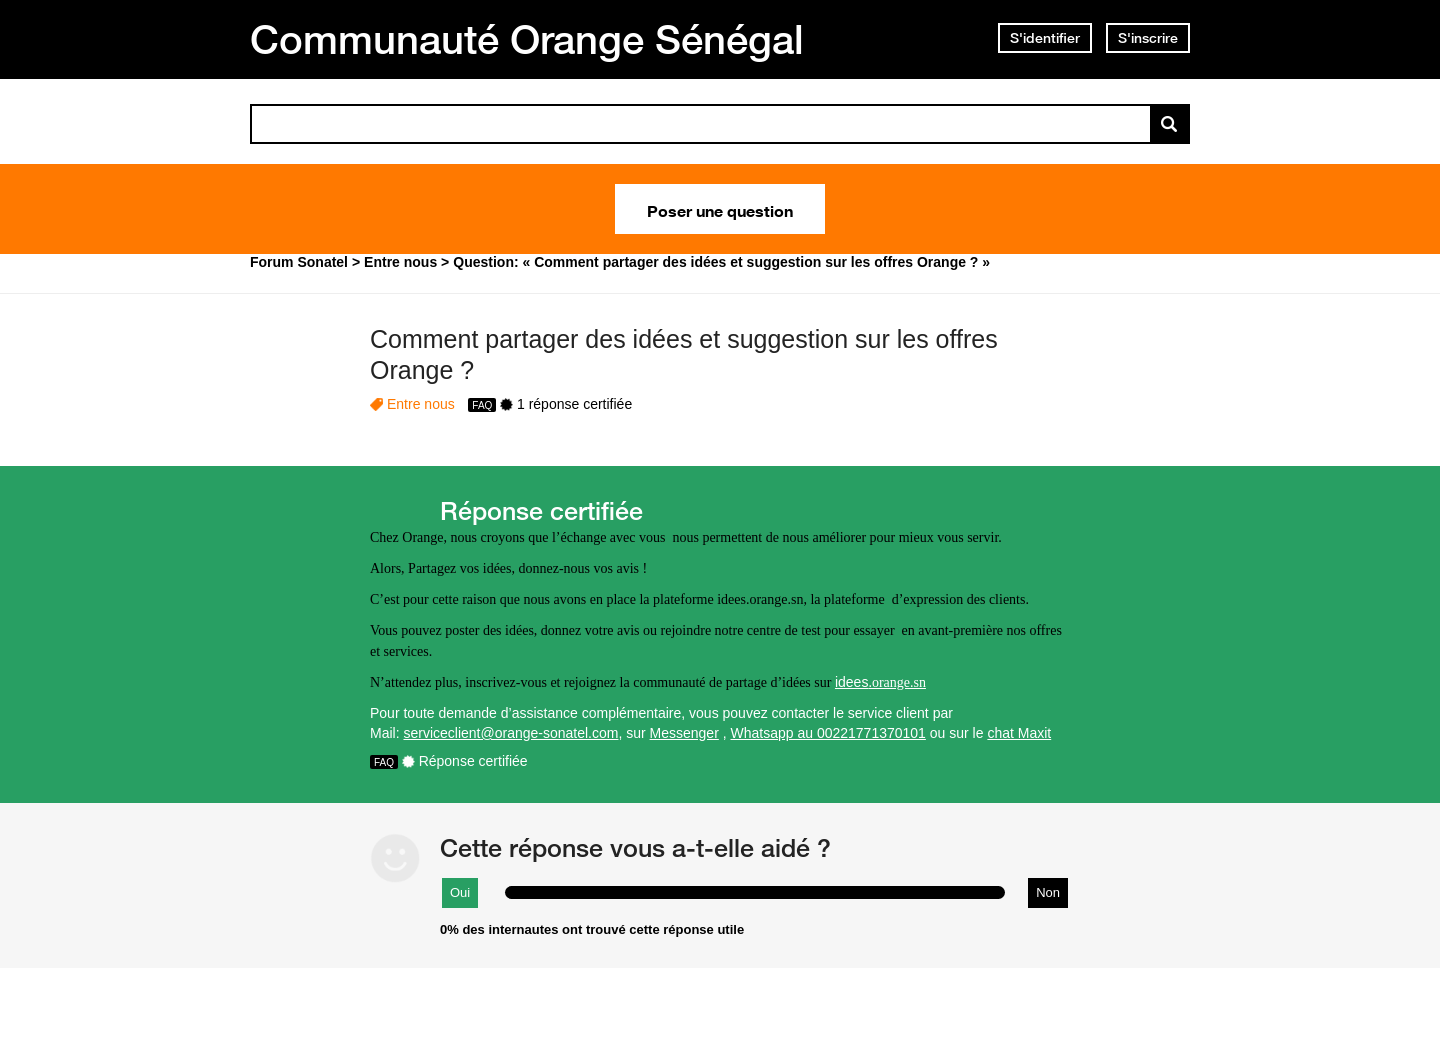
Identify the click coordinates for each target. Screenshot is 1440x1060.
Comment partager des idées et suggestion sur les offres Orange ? (684, 354)
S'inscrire (1148, 38)
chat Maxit (1019, 733)
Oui (460, 892)
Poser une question (720, 209)
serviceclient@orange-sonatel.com (510, 733)
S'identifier (1045, 38)
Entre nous (421, 404)
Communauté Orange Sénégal (527, 39)
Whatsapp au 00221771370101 (828, 733)
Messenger (684, 733)
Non (1048, 892)
